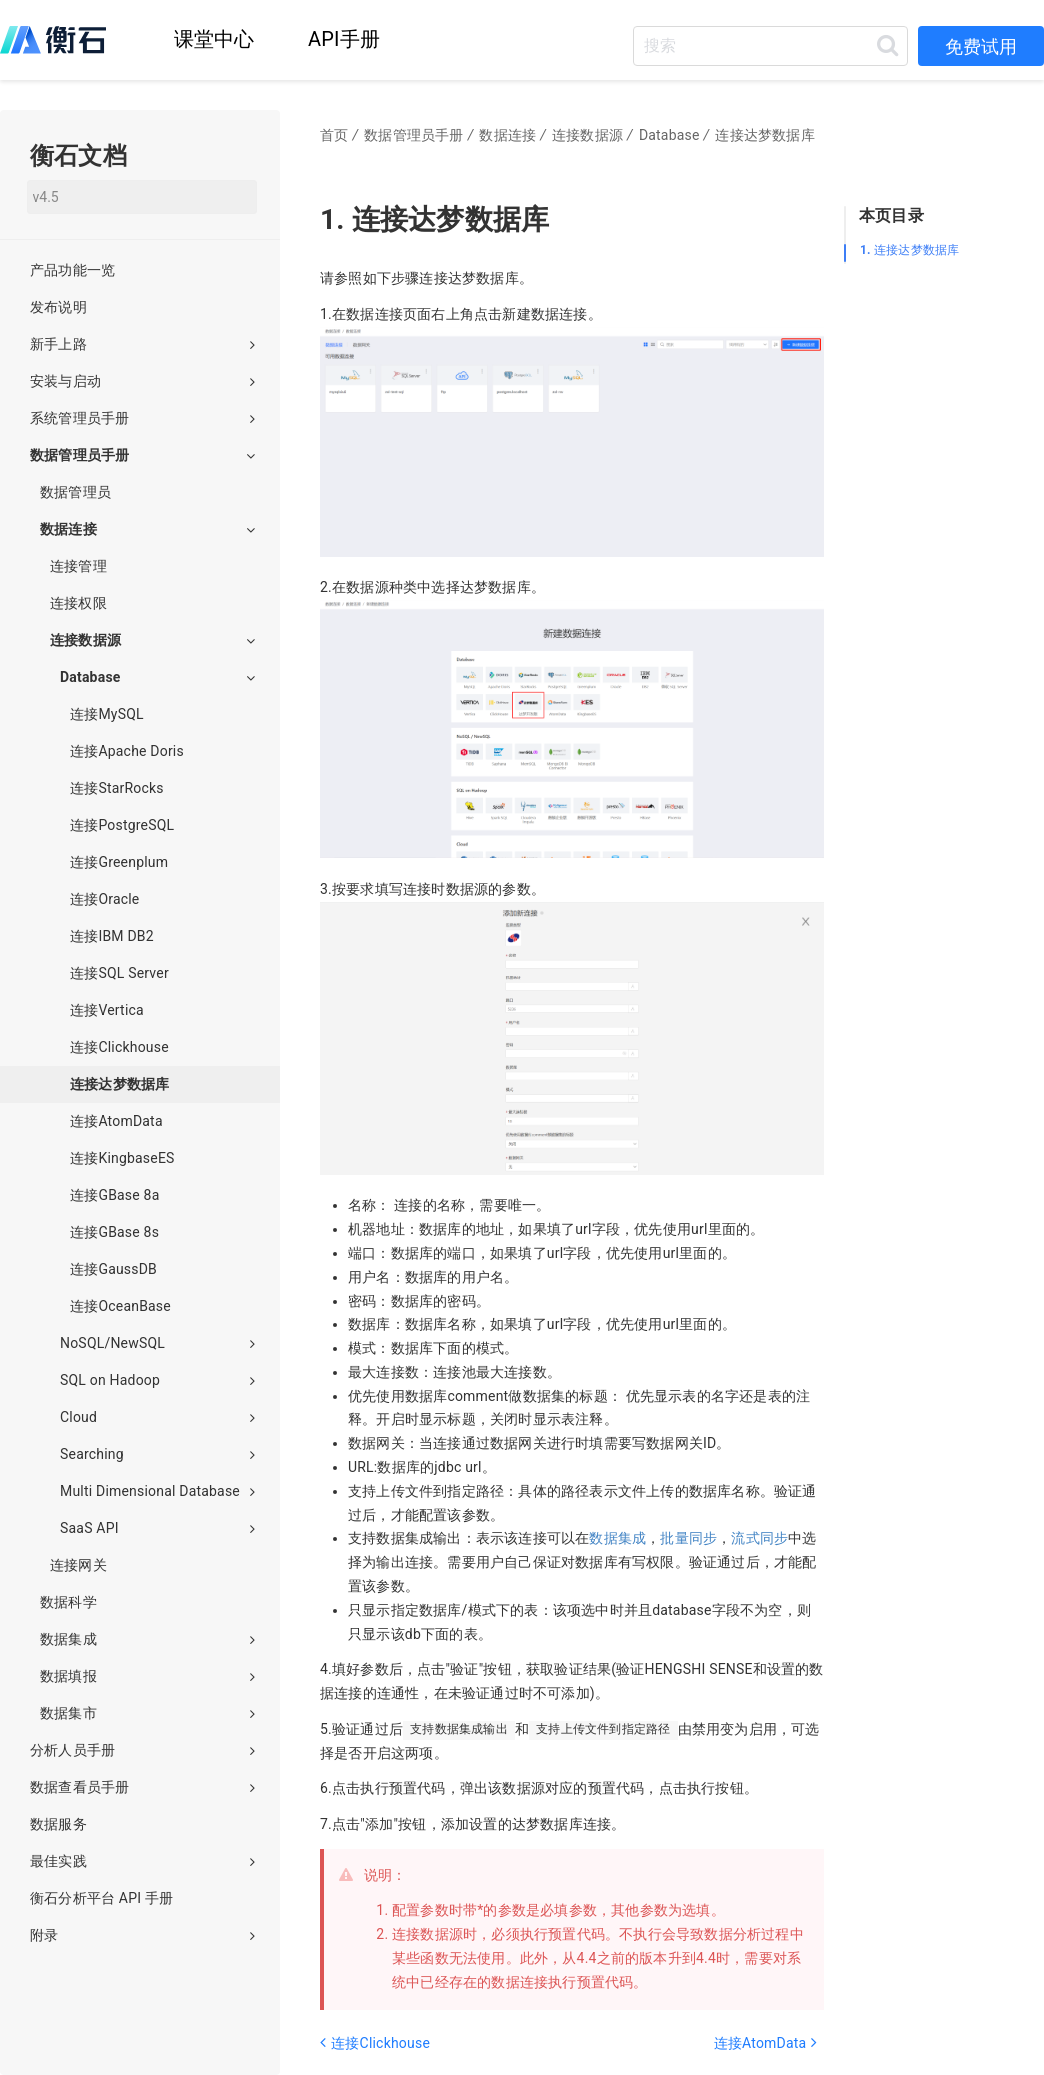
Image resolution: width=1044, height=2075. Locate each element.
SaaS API (157, 1528)
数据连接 (147, 529)
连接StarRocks (117, 788)
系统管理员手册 (142, 418)
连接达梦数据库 (909, 250)
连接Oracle (104, 899)
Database (157, 677)
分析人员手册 (142, 1750)
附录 (142, 1935)
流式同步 (759, 1538)
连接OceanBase (120, 1306)
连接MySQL (107, 714)
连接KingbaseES (122, 1158)
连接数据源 (152, 640)
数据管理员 (75, 492)
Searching (157, 1454)
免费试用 (981, 46)
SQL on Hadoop (157, 1380)
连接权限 (78, 603)
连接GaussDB (113, 1269)
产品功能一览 (72, 270)
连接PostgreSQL (122, 825)
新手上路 (142, 344)
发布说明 (58, 307)
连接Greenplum (119, 862)
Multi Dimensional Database (157, 1491)
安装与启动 (142, 381)
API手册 (344, 39)
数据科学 (68, 1602)
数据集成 (617, 1538)
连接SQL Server (119, 973)
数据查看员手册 (142, 1787)
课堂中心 (214, 39)
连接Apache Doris (127, 751)
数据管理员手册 (142, 455)
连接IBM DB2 (112, 936)
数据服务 (58, 1824)
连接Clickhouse (119, 1047)
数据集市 (147, 1713)
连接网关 (78, 1565)
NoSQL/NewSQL (157, 1343)
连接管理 (78, 566)
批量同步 (688, 1538)
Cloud (157, 1417)
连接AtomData (116, 1121)
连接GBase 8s (114, 1232)
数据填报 (147, 1676)
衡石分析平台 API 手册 (101, 1898)
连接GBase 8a (114, 1195)
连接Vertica (107, 1010)
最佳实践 (142, 1861)
